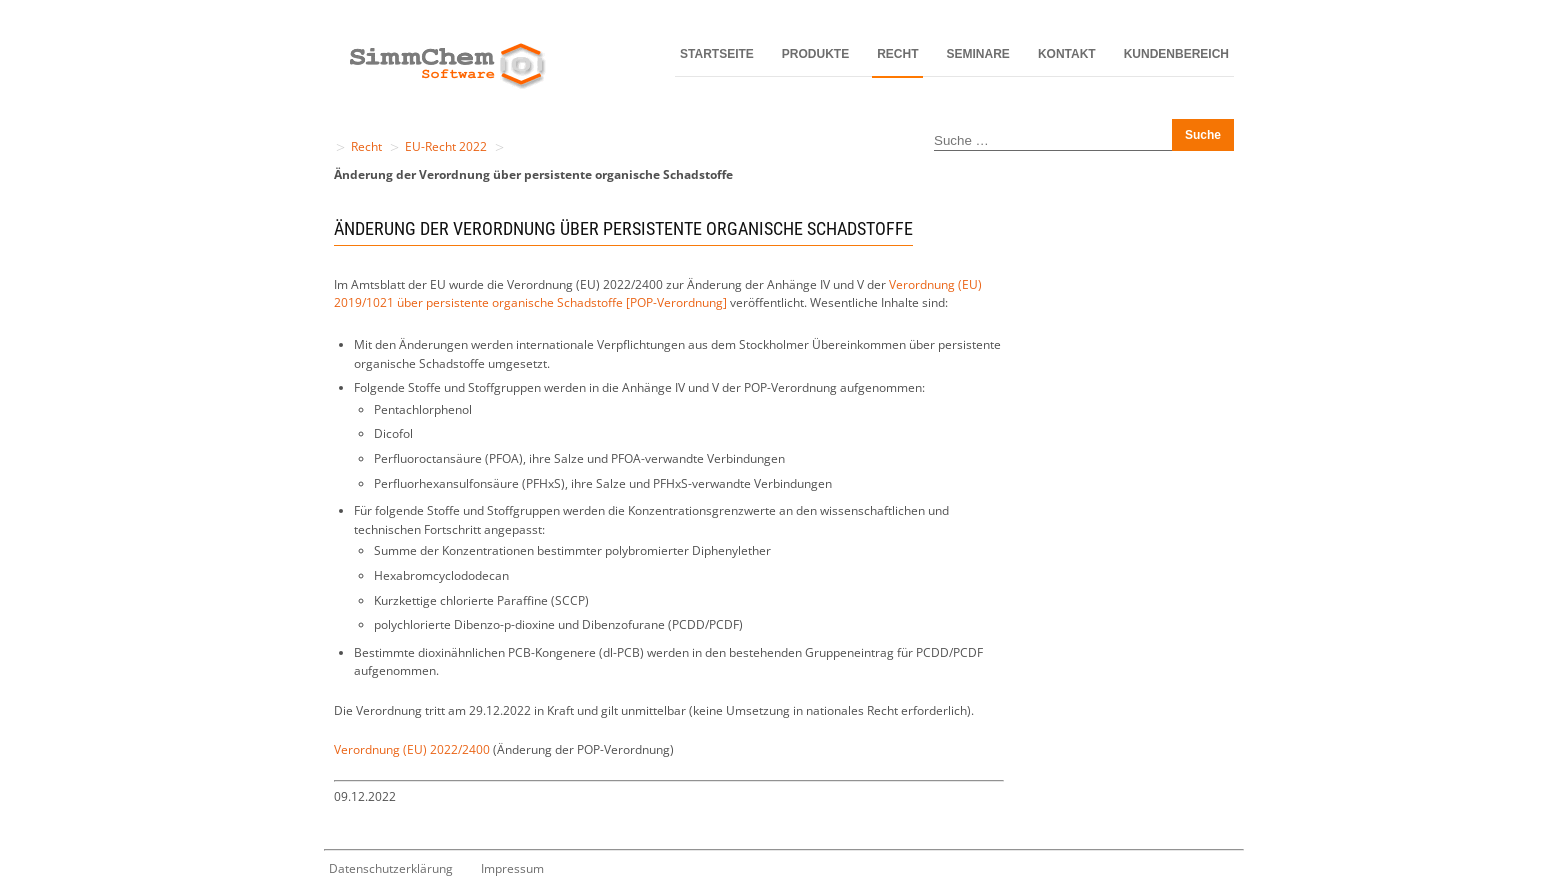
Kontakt (1067, 54)
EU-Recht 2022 (446, 146)
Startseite (717, 54)
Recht (897, 54)
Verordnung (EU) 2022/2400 (412, 749)
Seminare (978, 54)
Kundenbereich (1176, 54)
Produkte (815, 54)
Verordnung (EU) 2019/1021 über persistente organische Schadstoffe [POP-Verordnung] (658, 294)
